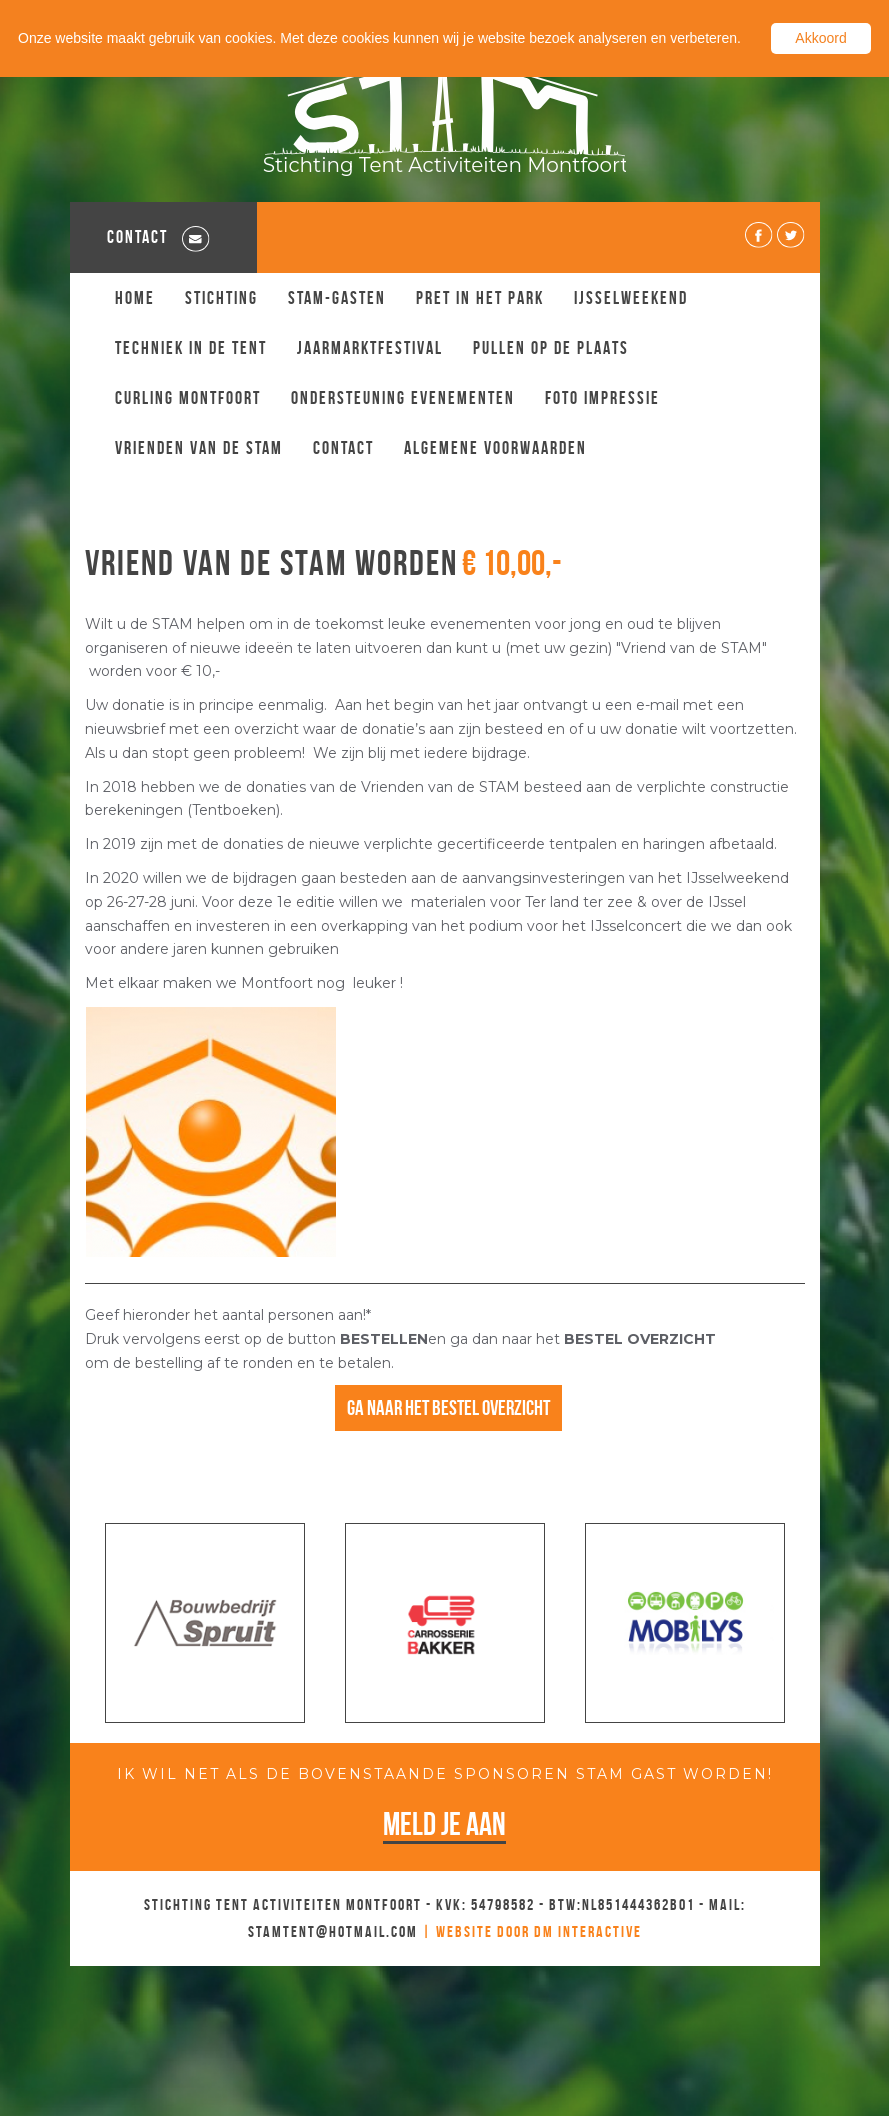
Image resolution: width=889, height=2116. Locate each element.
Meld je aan (444, 1823)
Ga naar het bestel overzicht (448, 1407)
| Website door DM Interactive (532, 1931)
